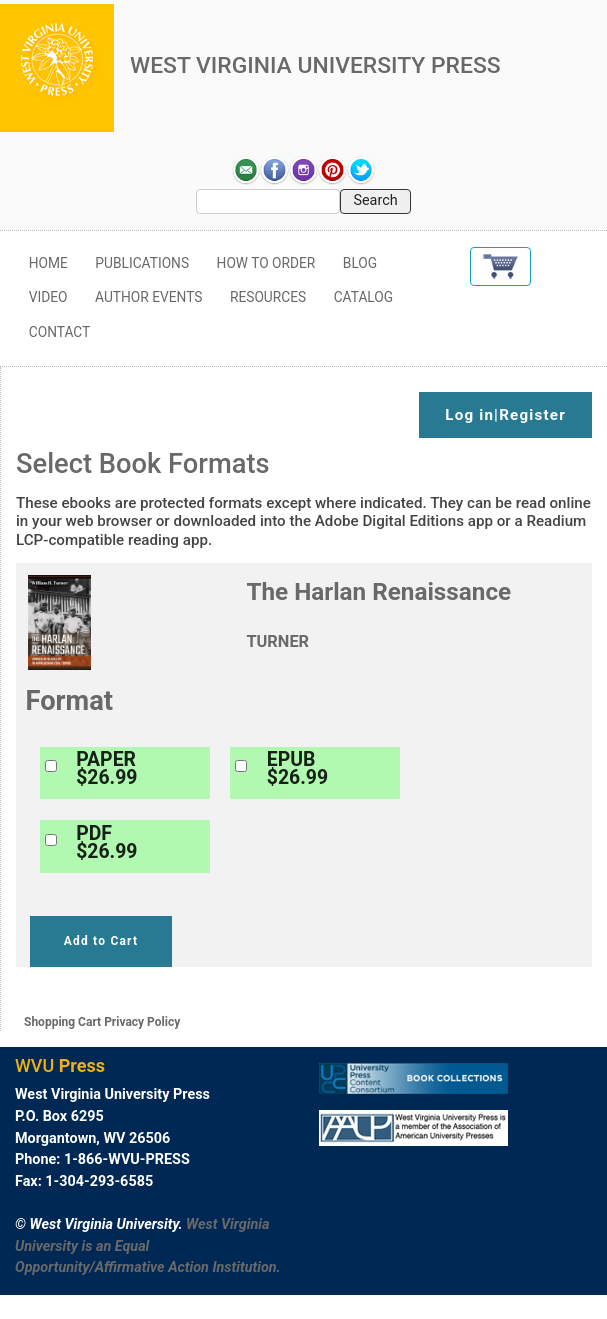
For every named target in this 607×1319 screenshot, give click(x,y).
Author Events (148, 297)
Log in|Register (505, 415)
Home (48, 263)
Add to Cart (101, 941)
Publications (142, 263)
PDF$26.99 (106, 843)
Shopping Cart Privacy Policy (102, 1022)
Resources (268, 297)
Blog (360, 263)
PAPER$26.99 (106, 769)
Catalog (364, 297)
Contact (60, 332)
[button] (500, 266)
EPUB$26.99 (297, 769)
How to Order (266, 263)
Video (48, 297)
